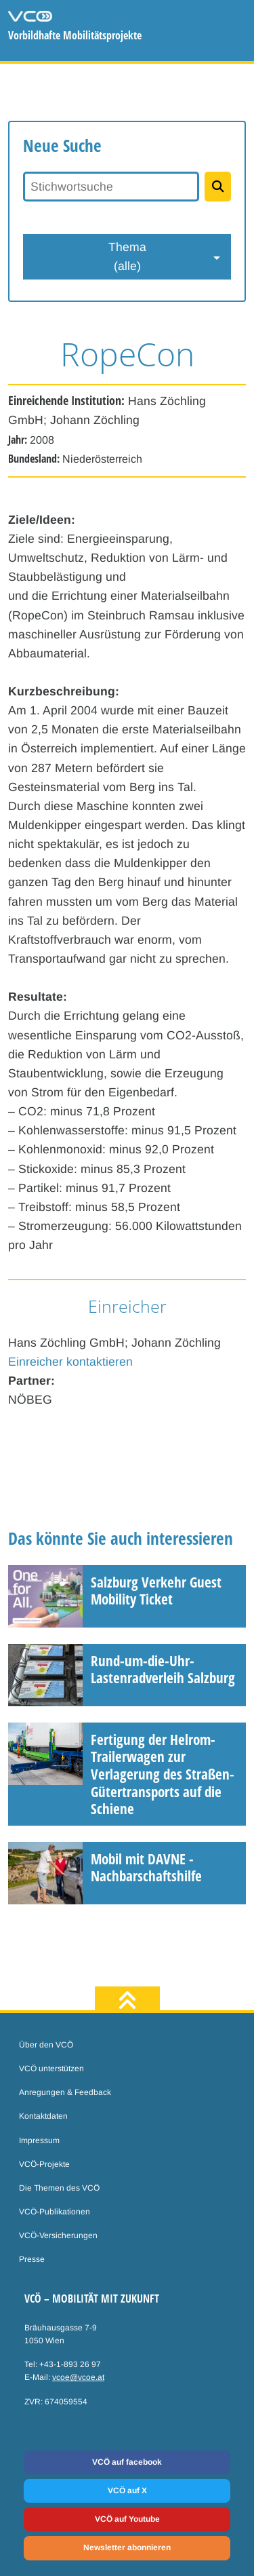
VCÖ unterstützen (51, 2068)
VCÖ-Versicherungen (58, 2235)
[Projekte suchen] (218, 186)
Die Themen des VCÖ (59, 2188)
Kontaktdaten (43, 2116)
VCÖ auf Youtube (127, 2519)
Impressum (39, 2140)
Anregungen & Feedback (65, 2092)
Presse (32, 2259)
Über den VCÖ (46, 2045)
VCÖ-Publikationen (54, 2211)
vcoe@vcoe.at (78, 2377)
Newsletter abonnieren (127, 2547)
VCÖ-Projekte (44, 2164)
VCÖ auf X (127, 2490)
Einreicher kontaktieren (70, 1361)
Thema (127, 257)
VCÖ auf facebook (127, 2462)
